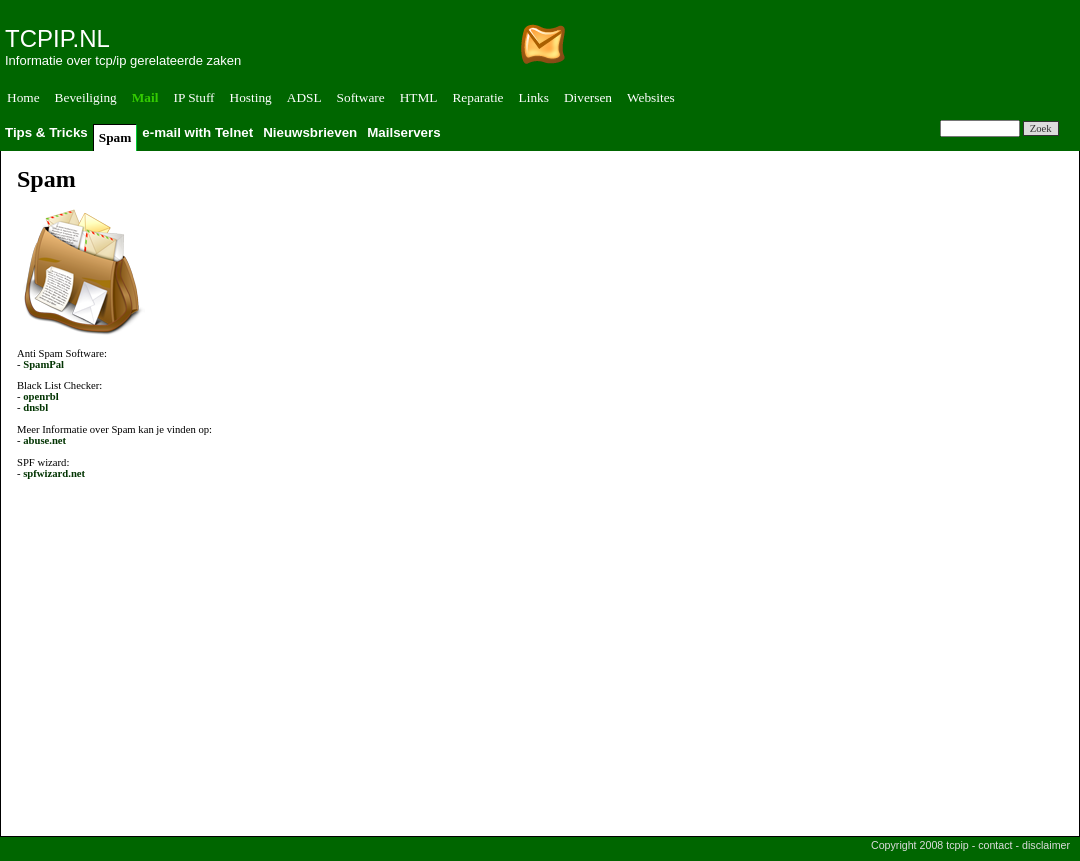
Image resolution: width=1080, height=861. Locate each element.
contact (995, 845)
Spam (115, 137)
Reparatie (477, 97)
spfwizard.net (54, 473)
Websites (651, 97)
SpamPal (43, 364)
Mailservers (403, 132)
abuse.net (44, 440)
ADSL (304, 97)
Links (534, 97)
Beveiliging (86, 97)
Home (23, 97)
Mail (145, 97)
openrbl (41, 396)
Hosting (251, 97)
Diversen (588, 97)
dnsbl (35, 407)
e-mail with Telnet (197, 132)
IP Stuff (193, 97)
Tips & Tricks (46, 132)
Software (361, 97)
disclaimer (1046, 845)
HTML (419, 97)
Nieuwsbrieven (310, 132)
